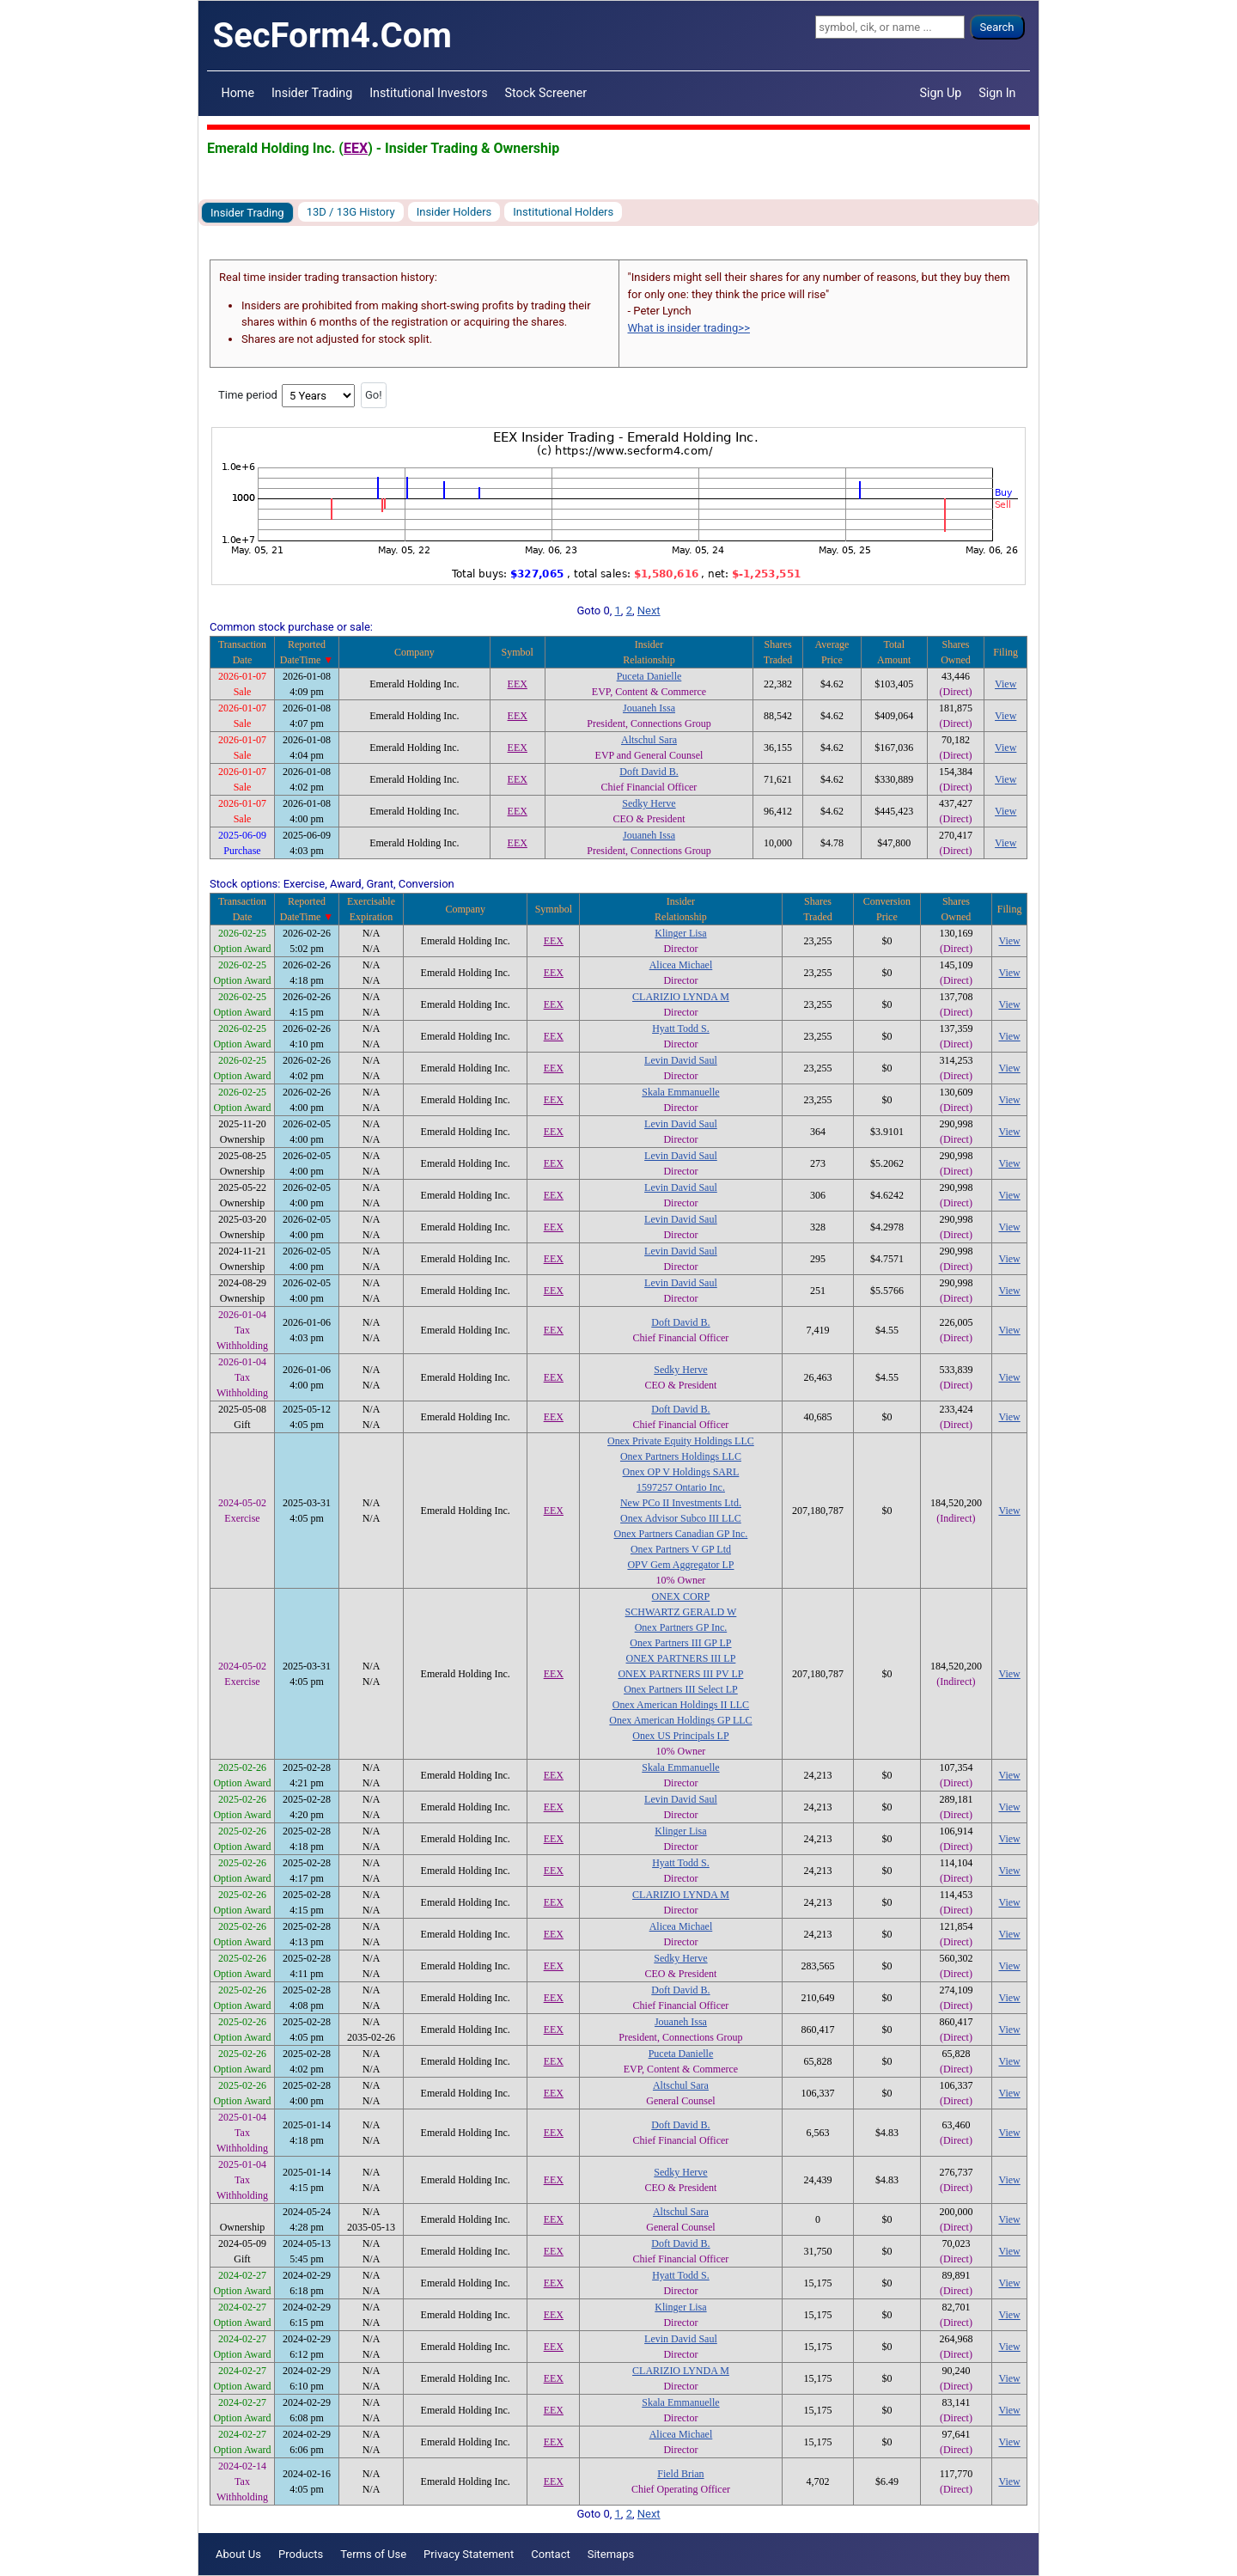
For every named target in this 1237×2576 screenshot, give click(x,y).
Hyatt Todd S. (681, 1028)
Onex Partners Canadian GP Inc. (681, 1534)
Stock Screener (546, 93)
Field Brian (680, 2474)
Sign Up (941, 93)
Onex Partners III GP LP (680, 1643)
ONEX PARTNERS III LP (681, 1658)
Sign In (996, 93)
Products (300, 2554)
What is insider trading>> (689, 327)
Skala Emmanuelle (680, 1092)
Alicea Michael (681, 965)
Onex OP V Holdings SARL (681, 1472)
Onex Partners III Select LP (681, 1689)
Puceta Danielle (649, 676)
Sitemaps (611, 2554)
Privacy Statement (469, 2554)
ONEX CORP (681, 1596)
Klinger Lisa (680, 933)
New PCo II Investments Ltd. (680, 1503)
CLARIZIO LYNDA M (680, 997)
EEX (356, 148)
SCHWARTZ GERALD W (681, 1612)
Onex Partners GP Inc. (681, 1627)
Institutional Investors (428, 93)
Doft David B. (648, 772)
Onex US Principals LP (680, 1736)
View (1005, 684)
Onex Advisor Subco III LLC (680, 1518)
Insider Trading (311, 93)
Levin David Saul (680, 1060)
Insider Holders (454, 211)
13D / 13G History (351, 211)
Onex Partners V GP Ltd (681, 1549)
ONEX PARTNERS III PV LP (680, 1674)
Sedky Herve (648, 803)
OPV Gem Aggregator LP (680, 1565)
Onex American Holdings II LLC (680, 1705)
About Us (238, 2554)
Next (649, 610)
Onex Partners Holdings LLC (680, 1456)
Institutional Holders (563, 211)
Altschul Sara (649, 740)
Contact (550, 2554)
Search (997, 27)
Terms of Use (373, 2554)
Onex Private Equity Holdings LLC (680, 1441)
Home (238, 93)
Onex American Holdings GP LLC (680, 1720)
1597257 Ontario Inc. (681, 1487)
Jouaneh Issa (649, 708)
